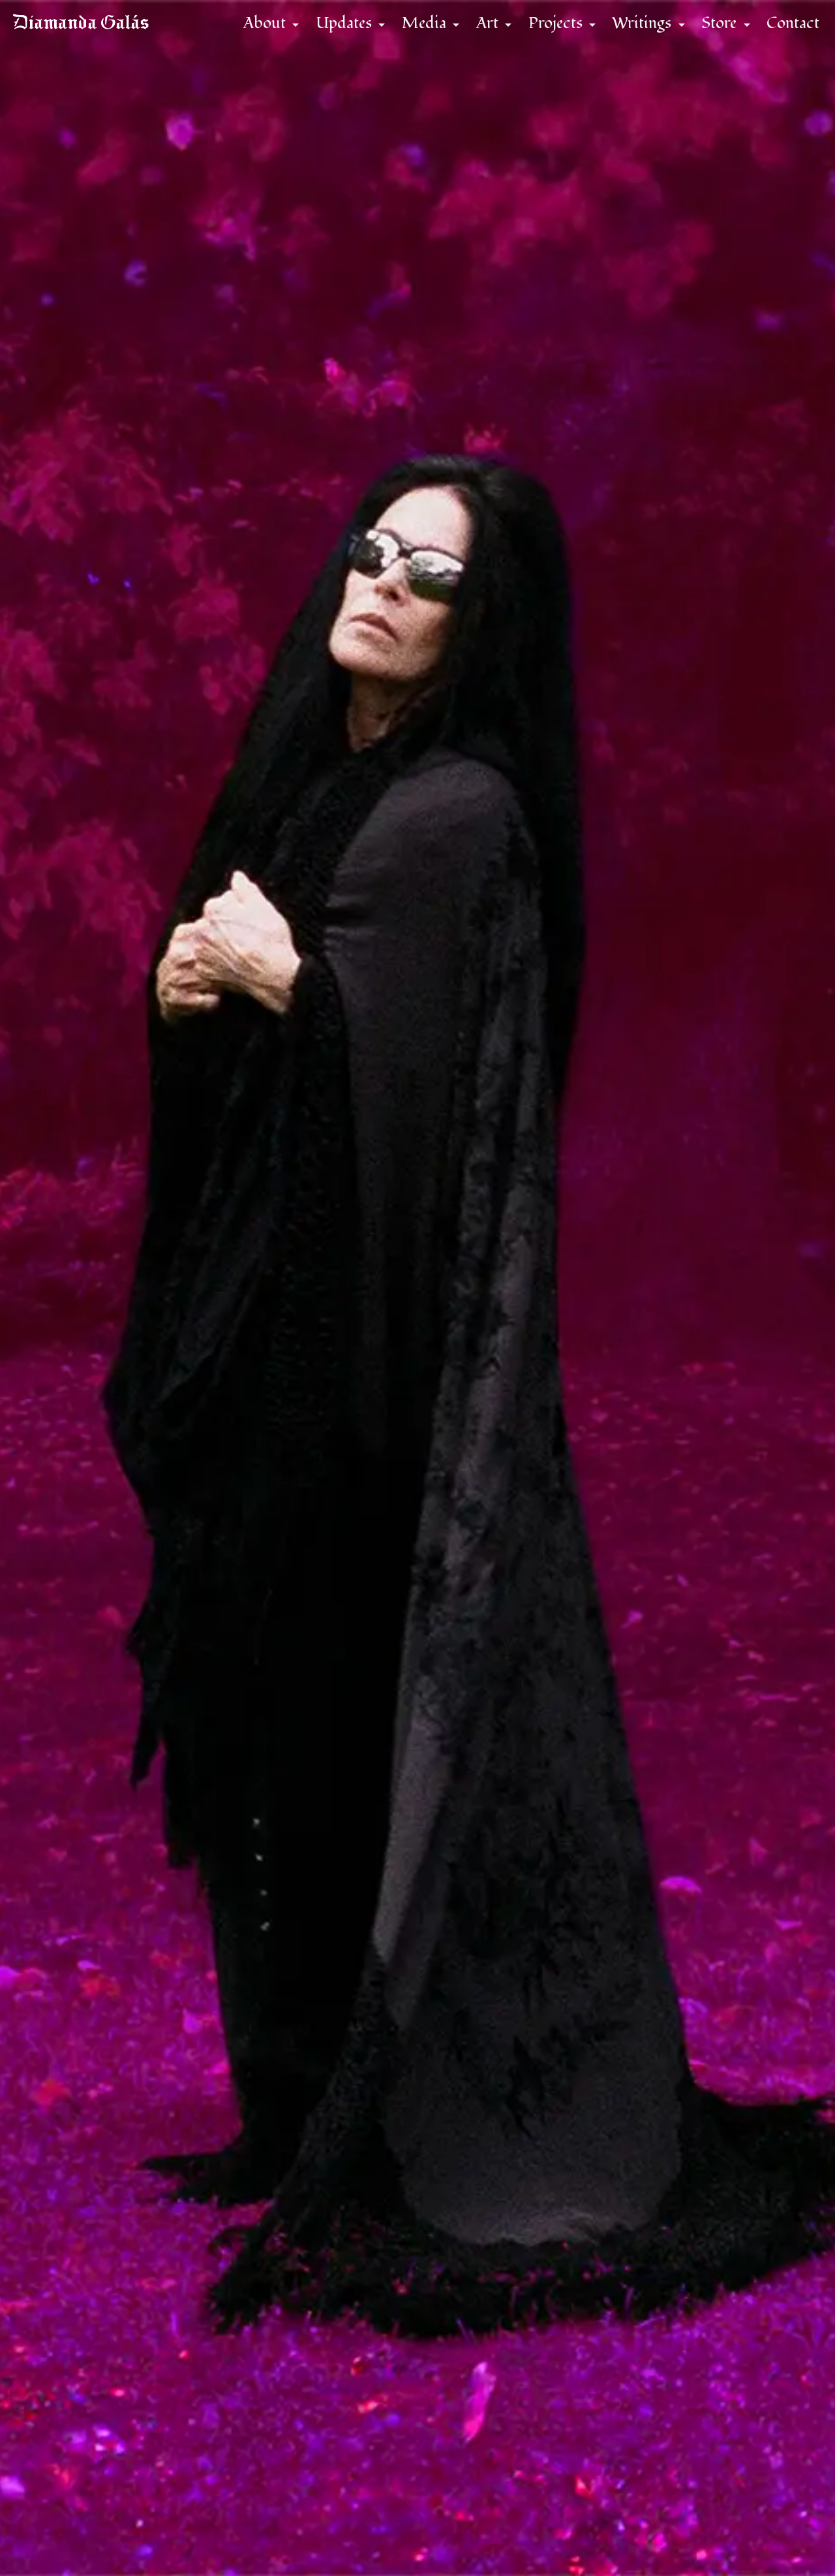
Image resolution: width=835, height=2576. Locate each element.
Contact (782, 32)
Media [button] (415, 32)
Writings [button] (633, 32)
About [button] (256, 32)
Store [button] (710, 32)
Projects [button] (546, 32)
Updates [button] (335, 32)
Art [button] (479, 32)
